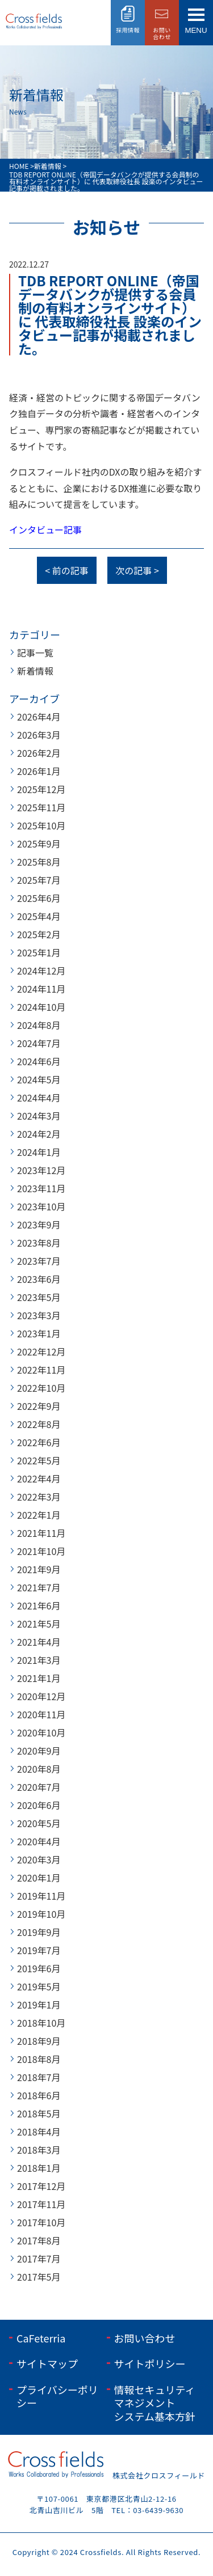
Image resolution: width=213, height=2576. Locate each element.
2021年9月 (38, 1569)
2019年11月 (41, 1896)
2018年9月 (38, 2041)
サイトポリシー (150, 2363)
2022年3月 (38, 1496)
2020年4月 (38, 1841)
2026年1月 (38, 771)
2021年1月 (38, 1678)
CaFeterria (40, 2338)
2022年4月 (38, 1478)
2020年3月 (38, 1859)
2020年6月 (38, 1805)
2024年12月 (41, 970)
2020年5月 (38, 1823)
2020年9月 (38, 1750)
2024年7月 (38, 1043)
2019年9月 (38, 1932)
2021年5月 (38, 1623)
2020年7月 (38, 1787)
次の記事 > (136, 570)
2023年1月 (38, 1333)
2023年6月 (38, 1279)
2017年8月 (38, 2240)
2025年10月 (41, 825)
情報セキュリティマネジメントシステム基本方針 (154, 2403)
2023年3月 (38, 1315)
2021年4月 (38, 1642)
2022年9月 (38, 1406)
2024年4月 (38, 1097)
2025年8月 (38, 861)
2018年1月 (38, 2168)
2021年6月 (38, 1605)
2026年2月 (38, 753)
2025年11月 (41, 807)
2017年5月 (38, 2276)
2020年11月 (41, 1714)
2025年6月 (38, 898)
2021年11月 (41, 1533)
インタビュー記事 (45, 529)
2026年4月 (38, 716)
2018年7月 (38, 2077)
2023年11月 (41, 1188)
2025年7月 (38, 880)
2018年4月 (38, 2131)
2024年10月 (41, 1007)
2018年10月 (41, 2023)
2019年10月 (41, 1914)
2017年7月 (38, 2258)
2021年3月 (38, 1660)
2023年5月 (38, 1297)
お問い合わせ (145, 2338)
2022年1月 (38, 1515)
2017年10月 (41, 2222)
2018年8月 (38, 2059)
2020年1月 (38, 1877)
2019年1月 (38, 2004)
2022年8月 (38, 1424)
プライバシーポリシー (57, 2396)
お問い (162, 33)
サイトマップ (47, 2363)
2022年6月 (38, 1442)
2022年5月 (38, 1460)
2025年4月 (38, 916)
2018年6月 (38, 2095)
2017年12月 (41, 2186)
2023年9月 (38, 1224)
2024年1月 (38, 1152)
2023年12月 (41, 1170)
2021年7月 (38, 1587)
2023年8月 (38, 1242)
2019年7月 (38, 1950)
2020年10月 (41, 1732)
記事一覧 (35, 652)
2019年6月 (38, 1968)
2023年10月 (41, 1206)
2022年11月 (41, 1369)
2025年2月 (38, 934)
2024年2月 (38, 1134)
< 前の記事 (66, 570)
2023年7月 (38, 1261)
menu (196, 30)
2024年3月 (38, 1115)
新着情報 (35, 670)
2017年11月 (41, 2204)
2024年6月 (38, 1061)
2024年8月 (38, 1025)
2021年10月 (41, 1551)
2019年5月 (38, 1986)
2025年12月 (41, 789)
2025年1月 (38, 952)
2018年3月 (38, 2149)
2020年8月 (38, 1769)
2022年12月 (41, 1351)
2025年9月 (38, 843)
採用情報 (128, 30)
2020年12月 (41, 1696)
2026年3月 (38, 735)
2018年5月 (38, 2113)
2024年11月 (41, 988)
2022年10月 (41, 1388)
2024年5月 (38, 1079)
